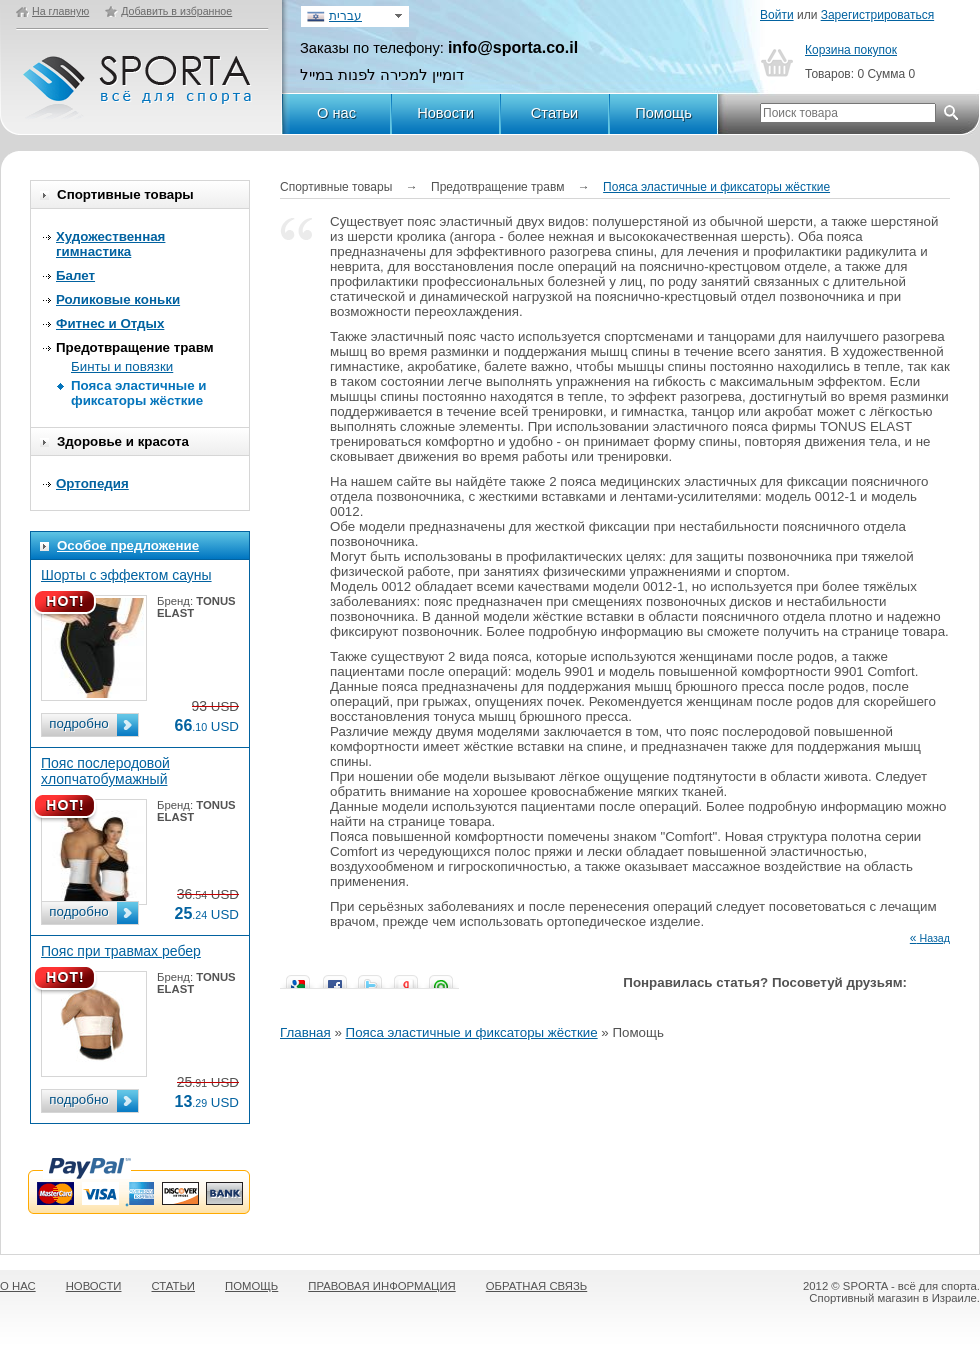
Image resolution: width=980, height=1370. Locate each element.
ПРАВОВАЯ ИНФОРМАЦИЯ (381, 1286)
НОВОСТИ (94, 1286)
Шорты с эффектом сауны (126, 575)
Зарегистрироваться (877, 15)
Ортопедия (92, 483)
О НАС (18, 1286)
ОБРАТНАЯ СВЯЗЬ (537, 1286)
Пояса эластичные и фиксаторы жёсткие (139, 393)
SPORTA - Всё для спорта (138, 78)
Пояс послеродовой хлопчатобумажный (105, 771)
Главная (305, 1032)
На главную (60, 11)
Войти (777, 15)
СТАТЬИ (174, 1286)
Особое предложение (128, 545)
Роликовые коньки (118, 299)
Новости (445, 113)
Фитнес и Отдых (110, 323)
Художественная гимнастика (110, 244)
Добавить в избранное (176, 11)
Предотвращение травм (135, 347)
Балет (75, 275)
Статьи (555, 113)
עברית (345, 16)
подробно (78, 723)
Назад (930, 938)
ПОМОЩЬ (251, 1286)
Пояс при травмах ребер (121, 951)
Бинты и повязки (122, 366)
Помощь (663, 113)
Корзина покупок (851, 50)
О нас (336, 113)
